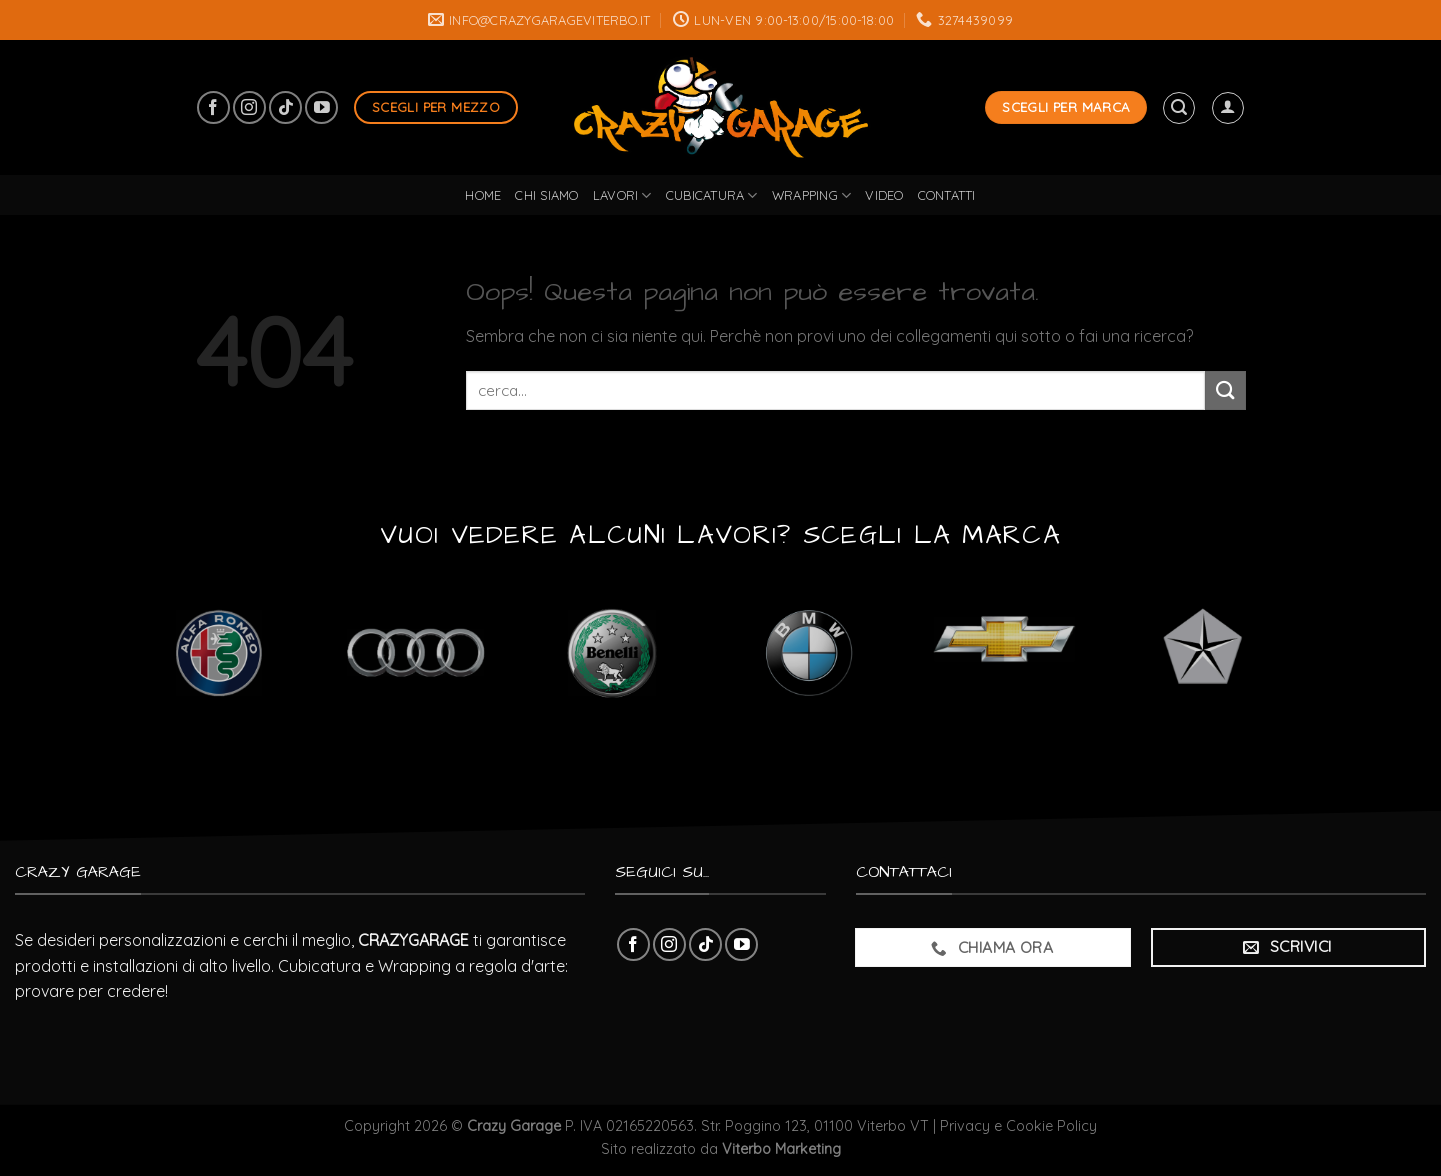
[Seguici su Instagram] (249, 107)
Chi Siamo (546, 195)
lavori (622, 195)
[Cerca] (1179, 108)
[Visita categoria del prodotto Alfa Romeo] (218, 652)
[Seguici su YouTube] (321, 107)
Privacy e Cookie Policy (1018, 1126)
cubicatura (712, 195)
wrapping (812, 195)
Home (483, 195)
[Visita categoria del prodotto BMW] (808, 652)
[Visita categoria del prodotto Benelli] (611, 652)
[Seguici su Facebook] (213, 107)
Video (884, 195)
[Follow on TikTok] (285, 107)
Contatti (947, 195)
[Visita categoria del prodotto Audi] (415, 652)
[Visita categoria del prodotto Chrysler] (1202, 652)
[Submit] (1225, 390)
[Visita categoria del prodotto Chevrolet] (1005, 652)
